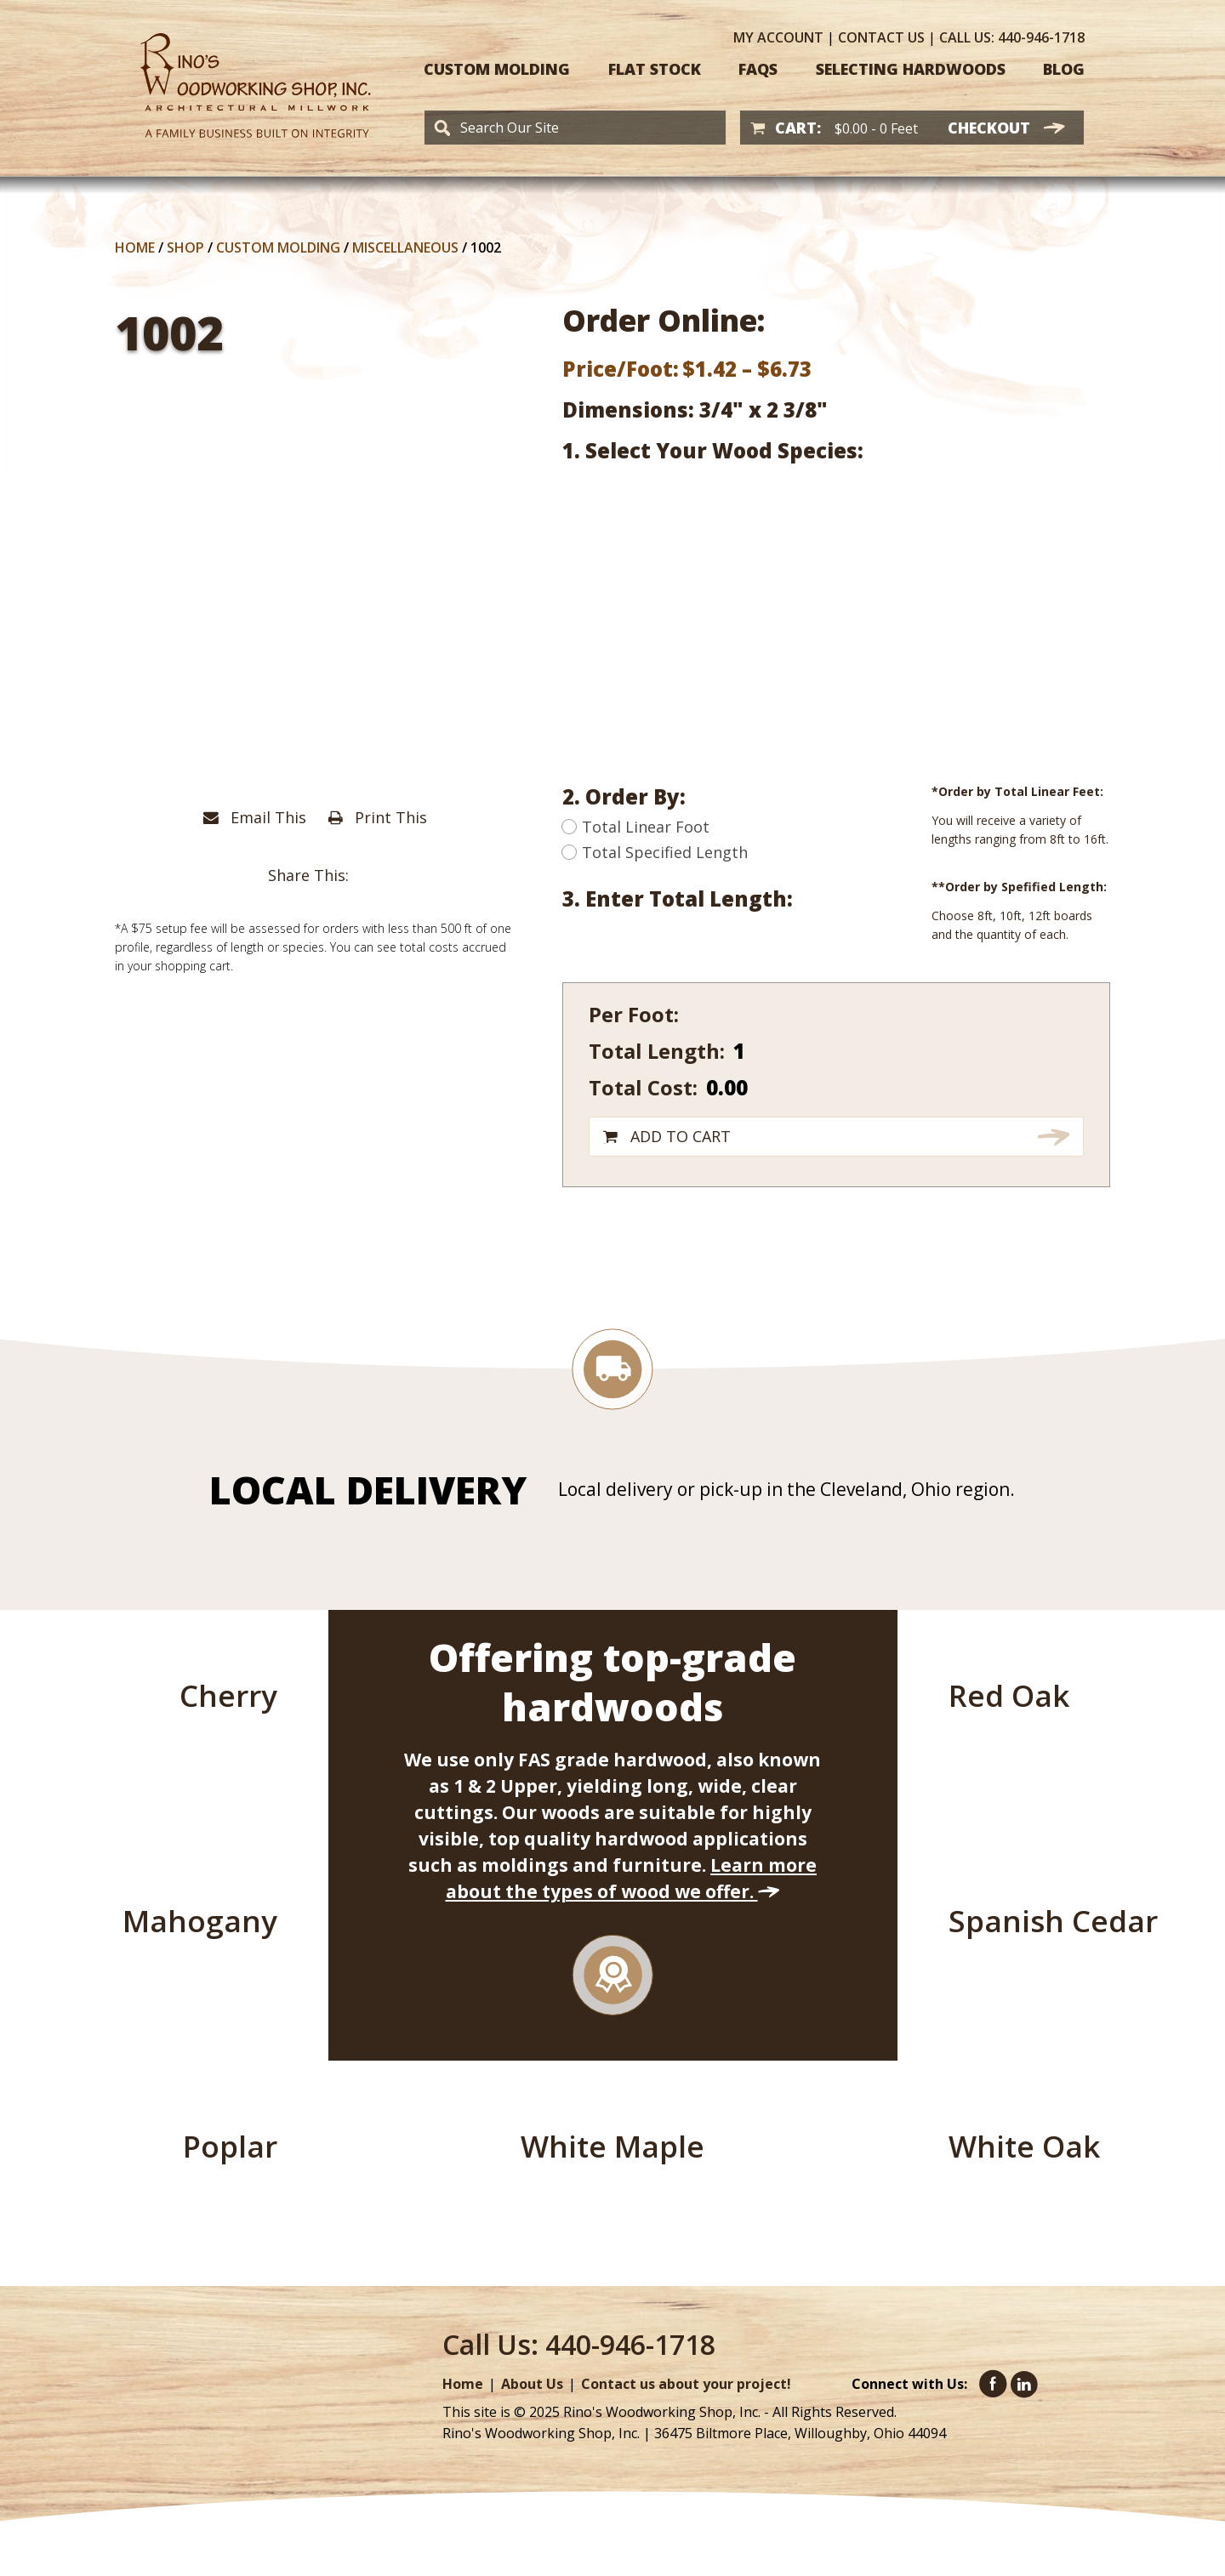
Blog (1064, 69)
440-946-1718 (1012, 37)
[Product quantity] (847, 1051)
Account (778, 37)
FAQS (758, 69)
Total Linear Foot (635, 826)
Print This (377, 817)
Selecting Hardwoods (911, 69)
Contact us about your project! (686, 2383)
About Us (532, 2383)
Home (135, 247)
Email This (254, 817)
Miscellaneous (405, 247)
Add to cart (680, 1136)
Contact (881, 37)
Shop (185, 247)
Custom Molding (497, 69)
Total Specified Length (655, 852)
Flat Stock (654, 69)
